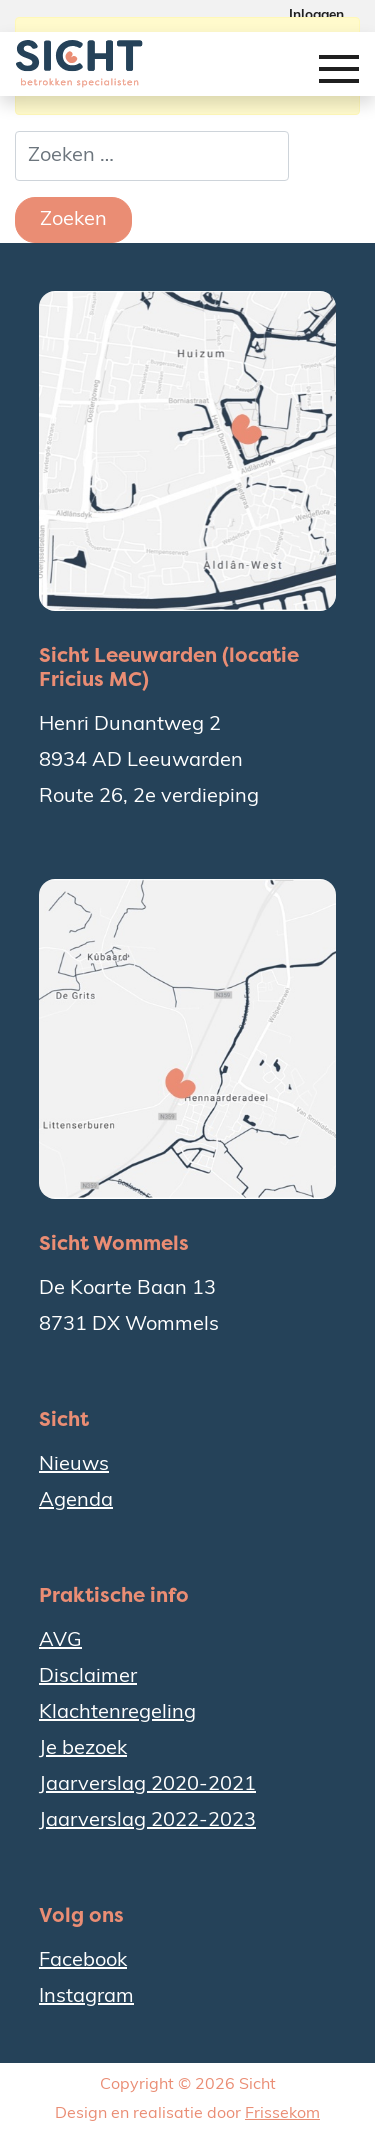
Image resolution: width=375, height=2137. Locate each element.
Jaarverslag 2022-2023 (147, 1821)
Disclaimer (88, 1677)
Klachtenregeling (117, 1713)
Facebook (83, 1961)
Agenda (76, 1501)
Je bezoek (83, 1749)
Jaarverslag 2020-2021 (147, 1785)
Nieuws (74, 1465)
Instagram (86, 1997)
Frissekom (282, 2114)
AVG (60, 1641)
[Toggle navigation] (339, 75)
